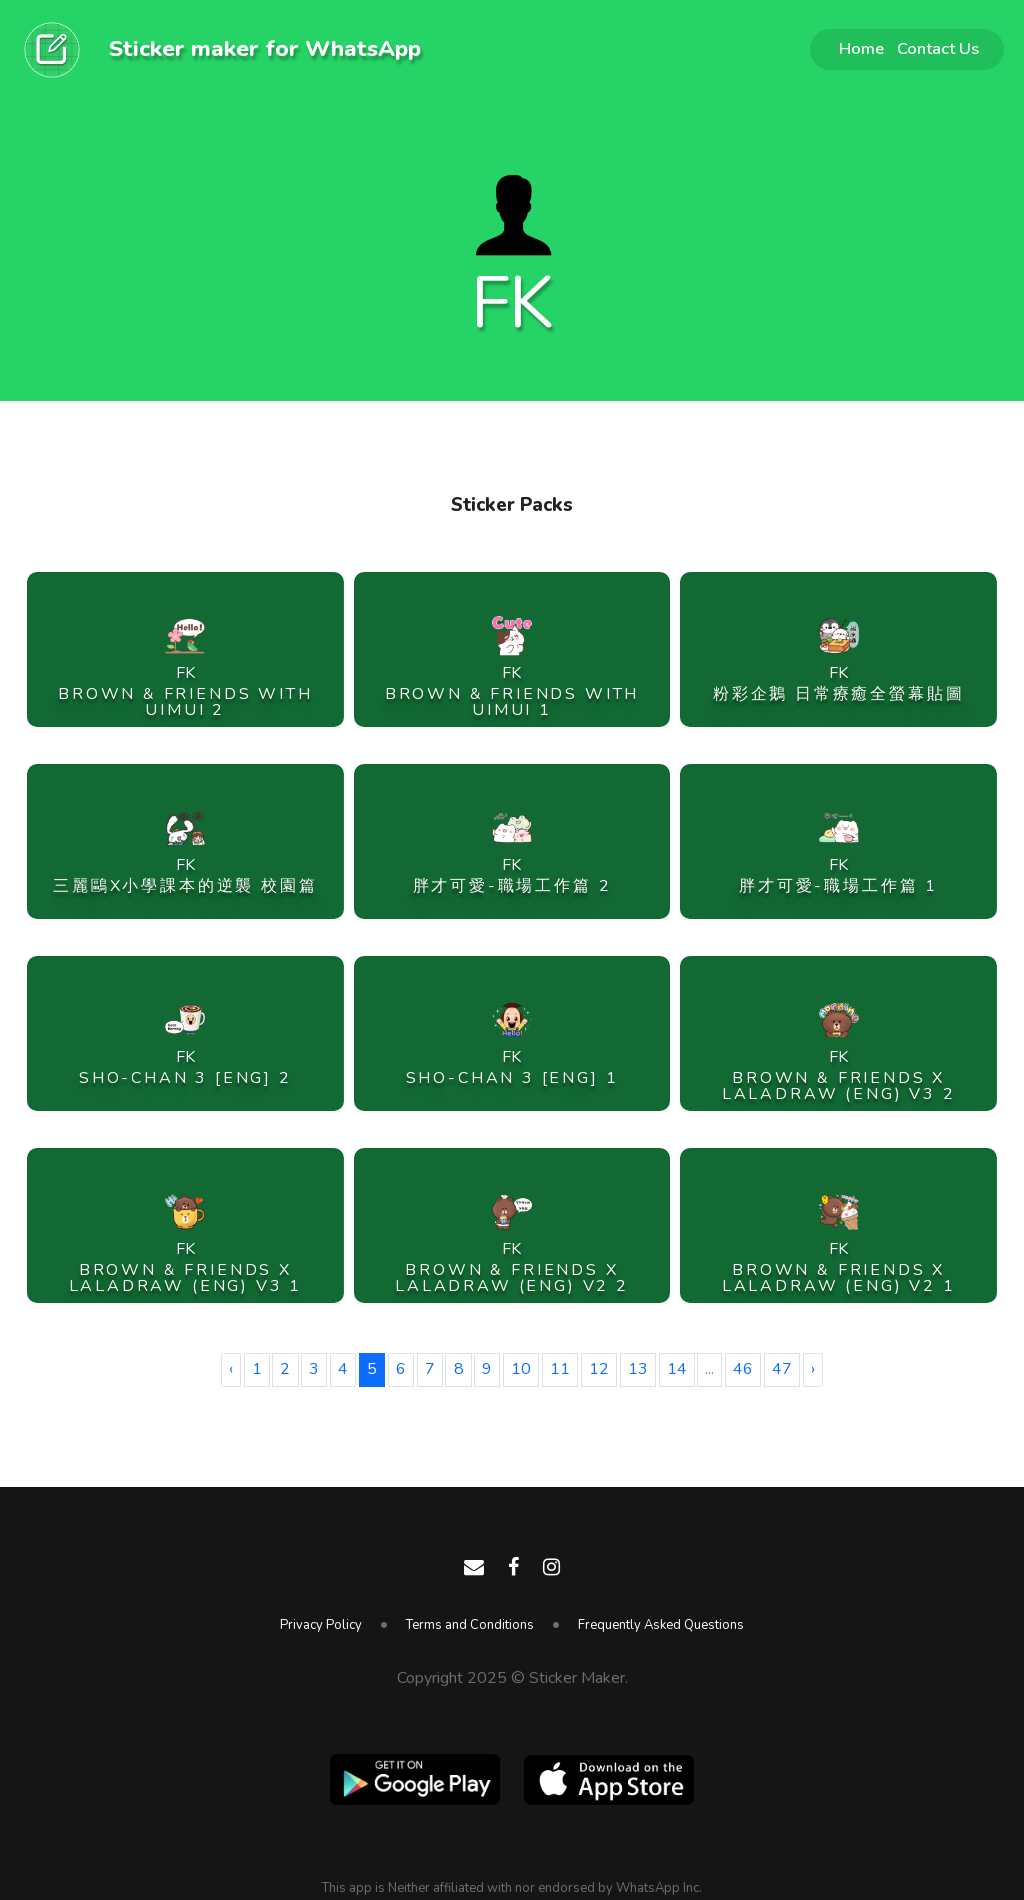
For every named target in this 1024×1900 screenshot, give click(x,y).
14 (677, 1369)
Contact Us (938, 48)
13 (638, 1369)
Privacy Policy (321, 1625)
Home (861, 48)
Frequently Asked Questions (661, 1625)
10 (521, 1369)
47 (782, 1369)
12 (599, 1369)
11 (560, 1369)
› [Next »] (813, 1369)
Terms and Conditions (470, 1625)
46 (743, 1369)
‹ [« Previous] (231, 1369)
